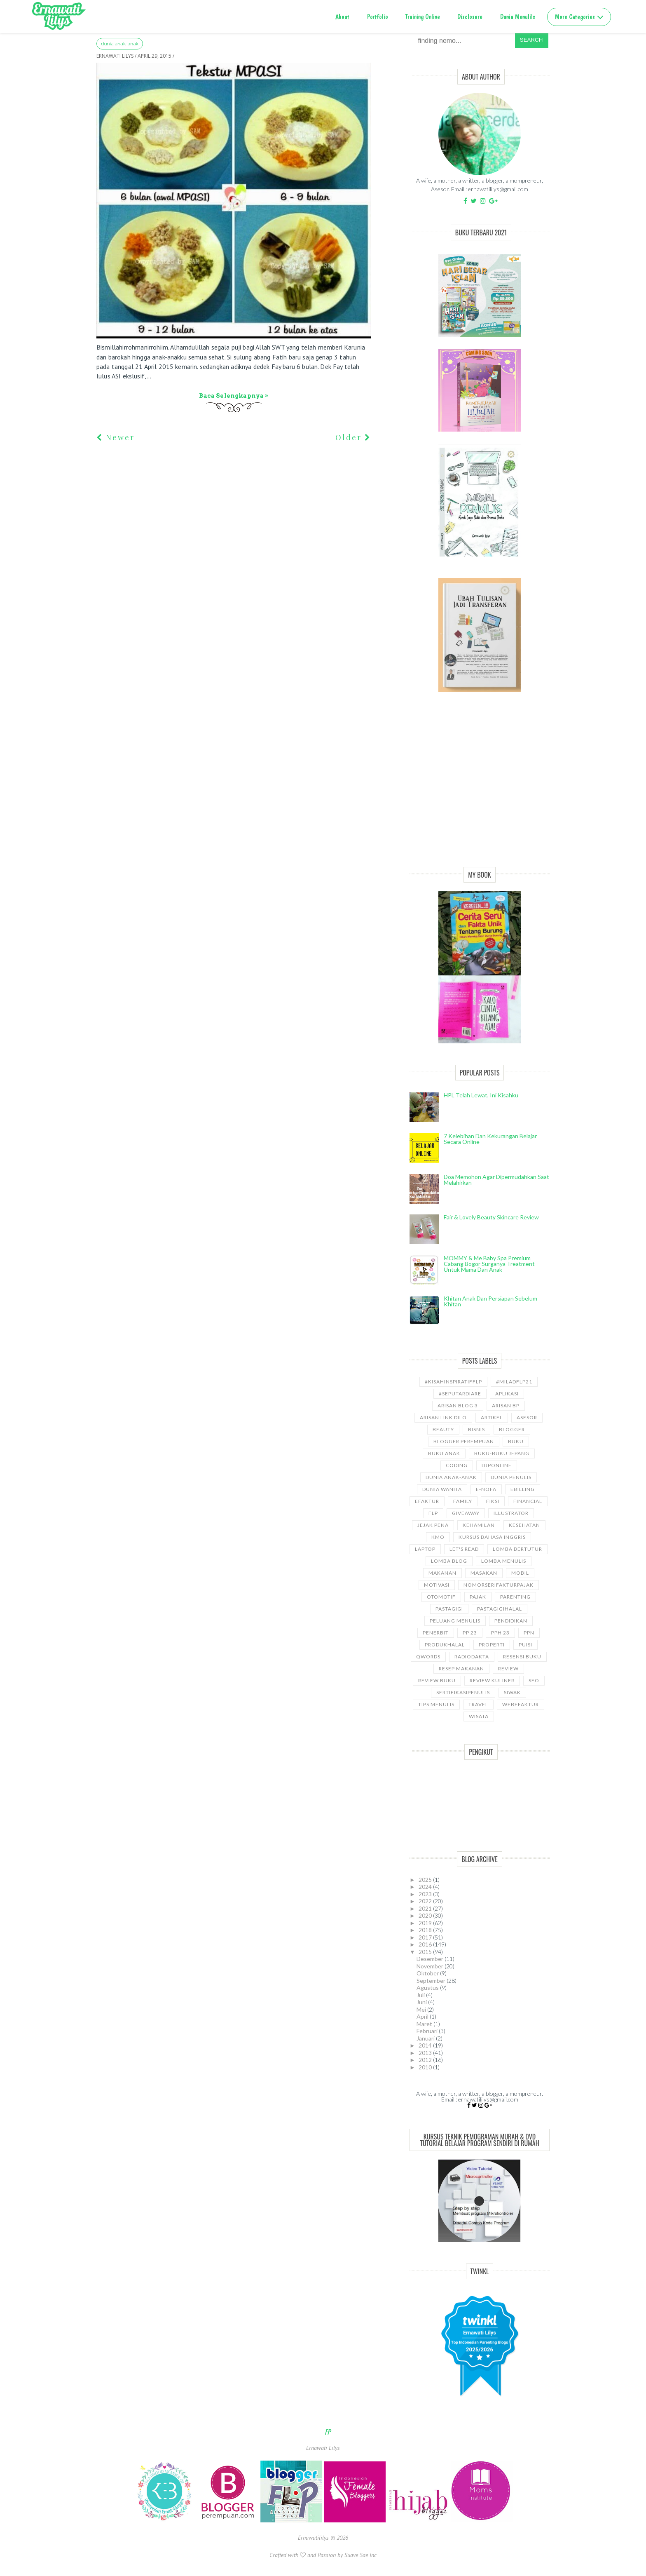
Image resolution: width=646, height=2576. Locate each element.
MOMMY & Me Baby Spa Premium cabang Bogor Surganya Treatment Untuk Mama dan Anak (489, 1263)
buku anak (444, 1453)
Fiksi (492, 1501)
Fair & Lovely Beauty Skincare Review (491, 1217)
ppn (529, 1633)
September (432, 1980)
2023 (426, 1893)
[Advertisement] (480, 788)
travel (478, 1704)
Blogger (512, 1429)
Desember (431, 1958)
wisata (479, 1716)
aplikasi (507, 1393)
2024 (426, 1886)
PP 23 (470, 1633)
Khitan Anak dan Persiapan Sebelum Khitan (490, 1301)
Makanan (442, 1573)
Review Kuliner (492, 1680)
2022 (426, 1900)
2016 (426, 1944)
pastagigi (449, 1609)
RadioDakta (471, 1656)
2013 (426, 2052)
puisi (525, 1644)
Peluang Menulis (455, 1621)
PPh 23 (500, 1633)
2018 (426, 1929)
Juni (422, 2001)
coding (457, 1465)
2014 (426, 2045)
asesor (527, 1417)
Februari (428, 2030)
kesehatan (524, 1525)
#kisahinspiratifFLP (453, 1381)
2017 (426, 1937)
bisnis (476, 1429)
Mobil (520, 1573)
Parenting (515, 1597)
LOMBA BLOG (449, 1561)
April (423, 2016)
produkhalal (445, 1644)
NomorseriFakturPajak (498, 1585)
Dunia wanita (442, 1489)
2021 (426, 1908)
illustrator (511, 1513)
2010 (426, 2067)
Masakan (483, 1573)
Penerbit (436, 1633)
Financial (527, 1501)
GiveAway (466, 1513)
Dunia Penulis (511, 1477)
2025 (426, 1879)
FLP (433, 1513)
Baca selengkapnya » (233, 395)
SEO (534, 1680)
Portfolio (377, 17)
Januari (426, 2038)
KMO (438, 1537)
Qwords (428, 1656)
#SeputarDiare (460, 1393)
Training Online (422, 17)
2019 (426, 1922)
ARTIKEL (492, 1417)
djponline (497, 1465)
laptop (425, 1549)
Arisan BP (506, 1405)
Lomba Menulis (503, 1561)
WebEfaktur (520, 1704)
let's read (464, 1549)
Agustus (428, 1987)
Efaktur (427, 1501)
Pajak (478, 1597)
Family (462, 1501)
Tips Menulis (436, 1704)
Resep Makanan (461, 1668)
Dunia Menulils (517, 17)
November (431, 1966)
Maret (425, 2023)
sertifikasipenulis (463, 1692)
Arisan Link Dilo (443, 1417)
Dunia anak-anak (119, 44)
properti (492, 1644)
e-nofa (486, 1489)
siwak (512, 1692)
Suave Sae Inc (360, 2555)
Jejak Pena (433, 1525)
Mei (422, 2009)
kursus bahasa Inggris (492, 1537)
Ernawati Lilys (323, 2448)
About (342, 17)
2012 (426, 2059)
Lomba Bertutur (517, 1549)
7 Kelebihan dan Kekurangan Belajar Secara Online (490, 1138)
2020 (426, 1915)
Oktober (428, 1973)
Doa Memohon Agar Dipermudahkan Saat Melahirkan (496, 1179)
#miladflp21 (514, 1381)
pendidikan (510, 1621)
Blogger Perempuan (463, 1441)
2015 (426, 1951)
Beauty (443, 1429)
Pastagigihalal (499, 1609)
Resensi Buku (522, 1656)
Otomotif (441, 1597)
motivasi (436, 1585)
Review (508, 1668)
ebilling (522, 1489)
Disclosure (469, 17)
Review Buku (437, 1680)
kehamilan (479, 1525)
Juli (421, 1994)
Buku (516, 1441)
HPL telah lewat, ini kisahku (481, 1095)
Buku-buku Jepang (501, 1453)
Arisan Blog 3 (458, 1405)
